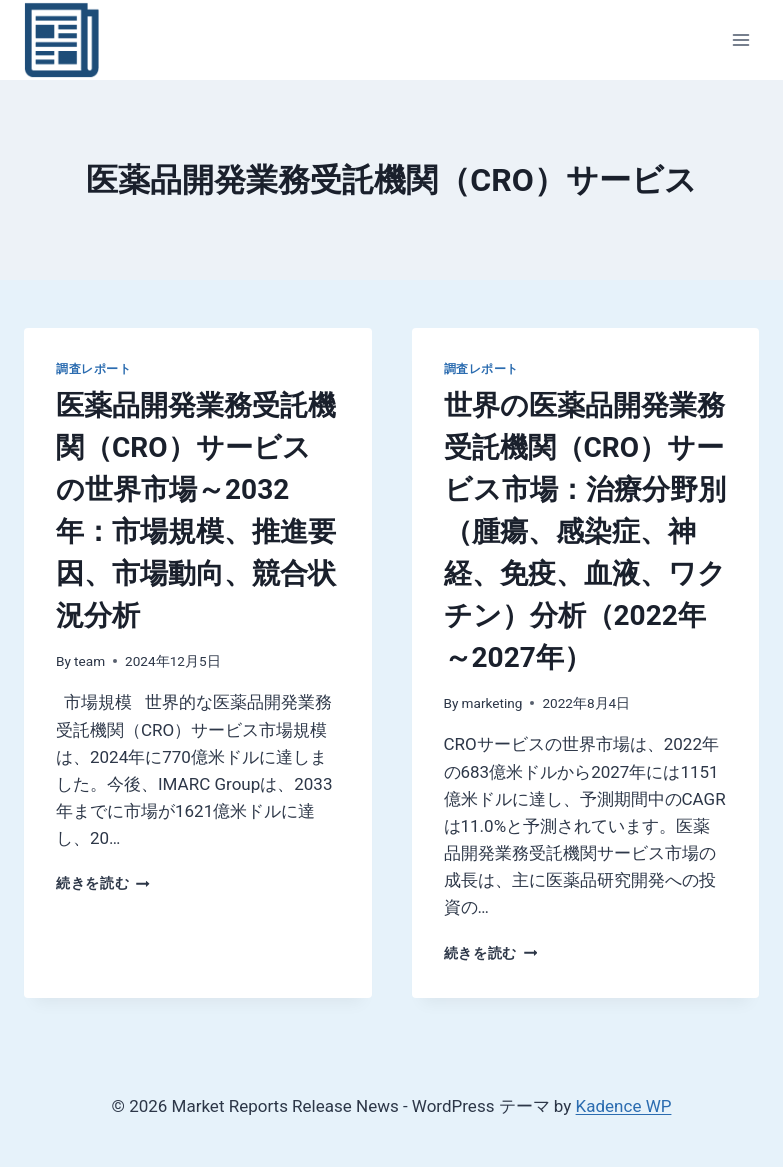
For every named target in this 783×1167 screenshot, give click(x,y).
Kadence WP (624, 1106)
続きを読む (103, 883)
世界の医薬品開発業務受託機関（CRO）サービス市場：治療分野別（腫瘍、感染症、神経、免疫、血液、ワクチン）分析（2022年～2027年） (585, 531)
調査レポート (94, 369)
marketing (492, 703)
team (89, 661)
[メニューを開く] (740, 39)
